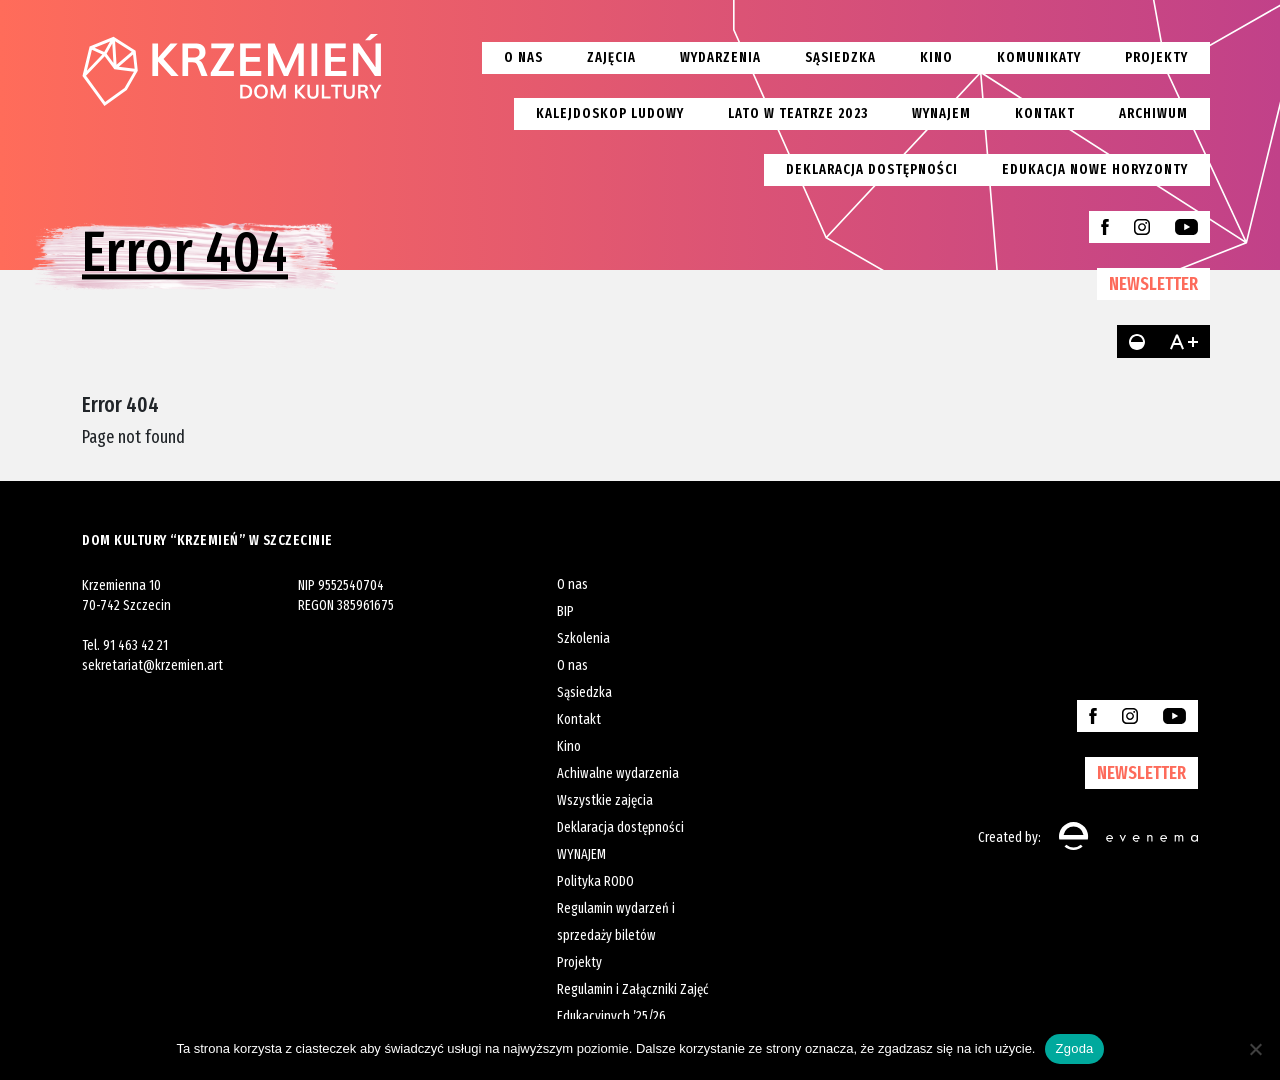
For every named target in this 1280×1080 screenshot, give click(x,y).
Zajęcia (611, 57)
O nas (523, 57)
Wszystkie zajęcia (605, 800)
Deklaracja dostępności (872, 169)
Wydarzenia (720, 57)
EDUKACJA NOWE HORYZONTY (1095, 169)
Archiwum (1153, 113)
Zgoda (1074, 1048)
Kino (936, 57)
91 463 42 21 (135, 645)
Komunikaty (1039, 57)
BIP (565, 611)
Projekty (1156, 57)
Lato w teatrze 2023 (798, 113)
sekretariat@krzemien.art (152, 665)
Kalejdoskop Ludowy (610, 113)
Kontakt (1045, 113)
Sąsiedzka (840, 57)
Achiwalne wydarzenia (618, 773)
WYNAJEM (581, 854)
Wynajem (941, 113)
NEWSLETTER (1153, 284)
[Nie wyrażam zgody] (1255, 1049)
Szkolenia (583, 638)
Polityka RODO (595, 881)
